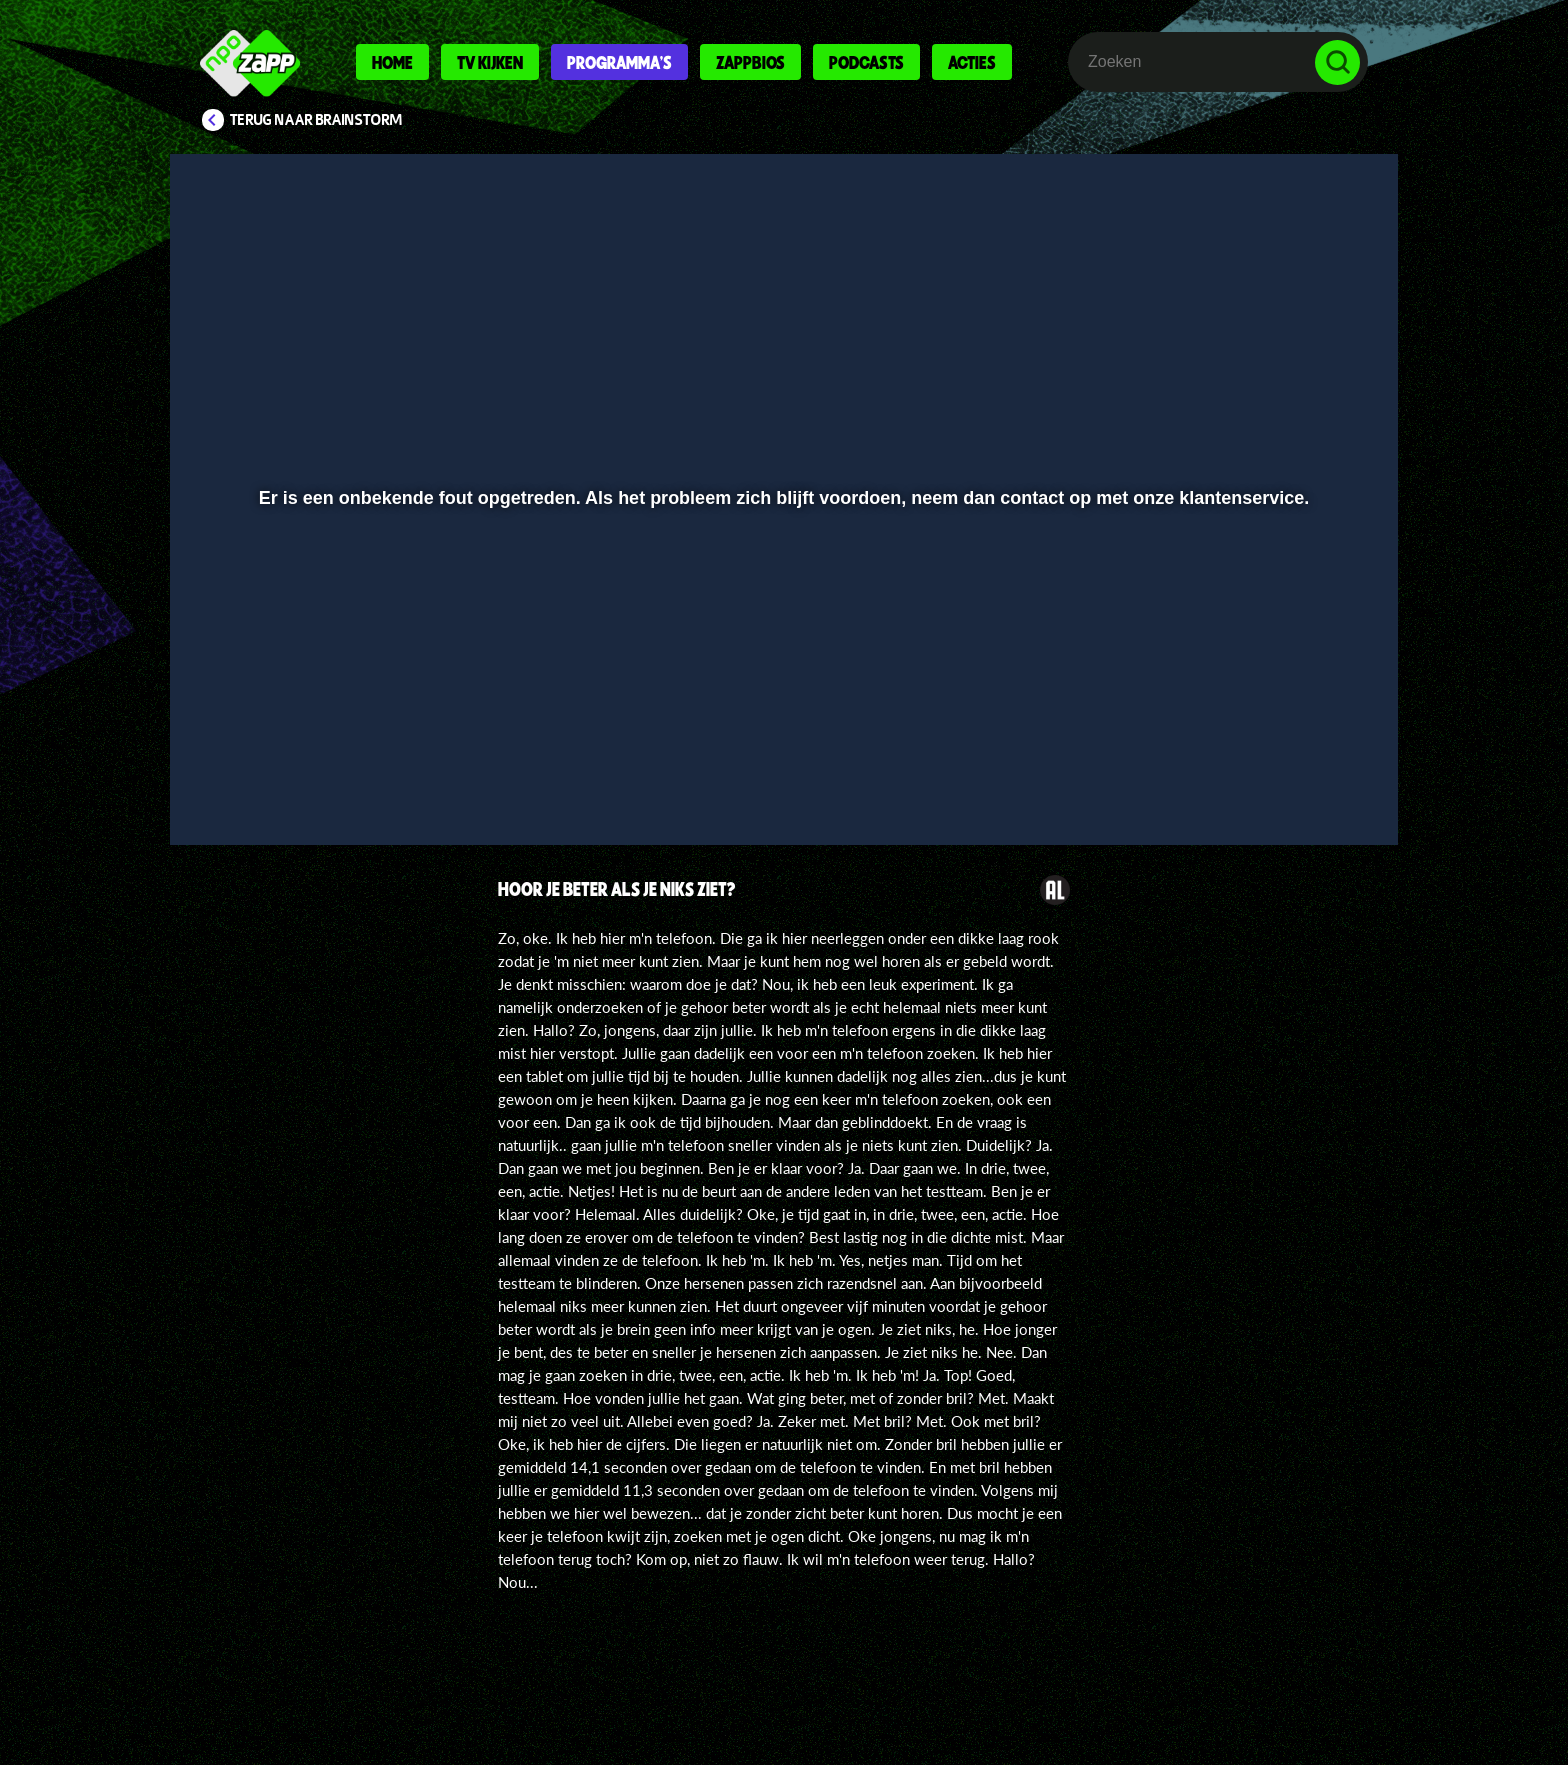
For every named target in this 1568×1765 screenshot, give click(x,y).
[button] (250, 777)
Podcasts (866, 62)
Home (392, 62)
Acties (972, 62)
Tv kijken (490, 62)
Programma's (619, 62)
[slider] (781, 735)
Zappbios (750, 62)
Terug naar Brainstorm (316, 120)
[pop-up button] (1275, 777)
